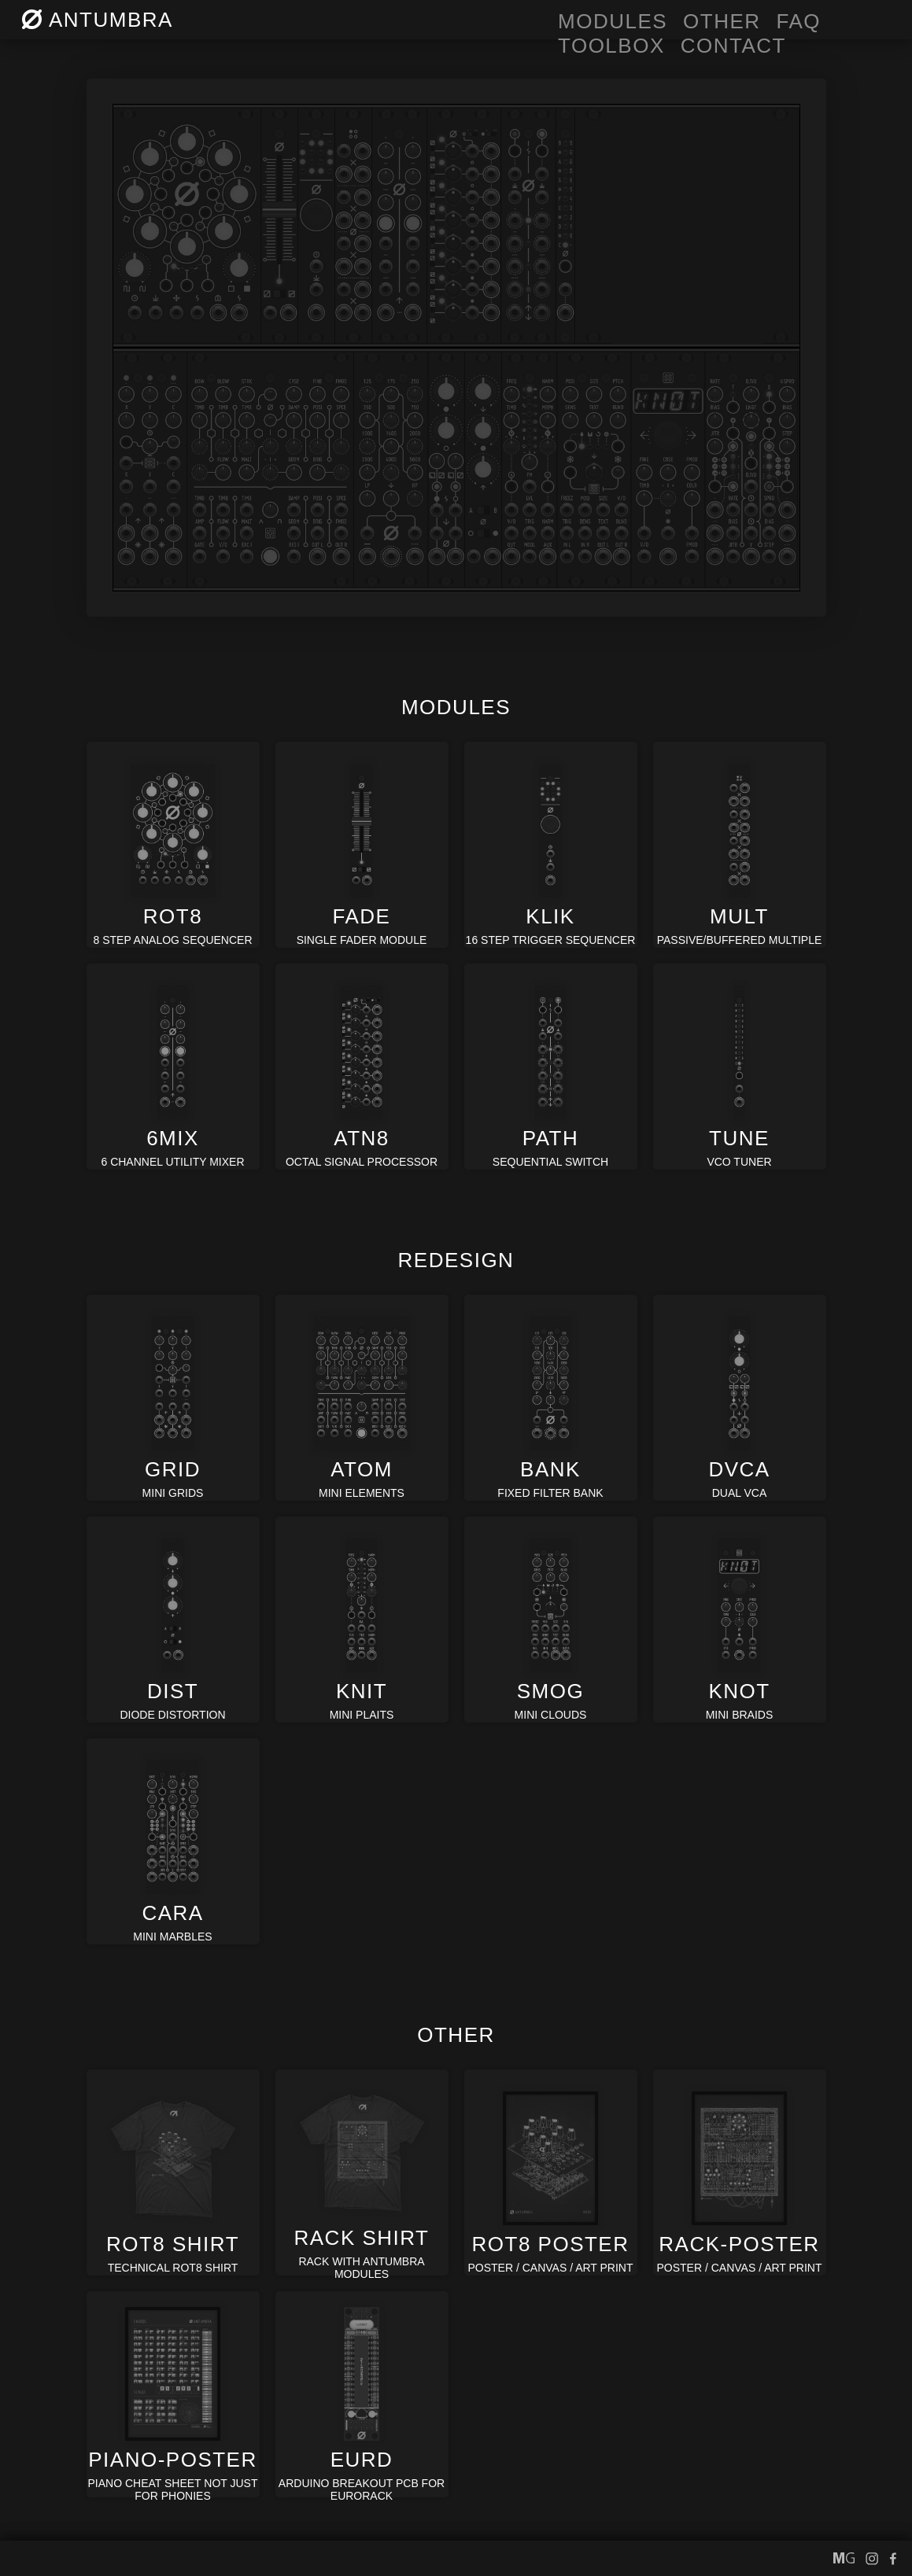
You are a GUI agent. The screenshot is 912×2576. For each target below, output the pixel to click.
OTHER (722, 21)
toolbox (611, 45)
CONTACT (733, 45)
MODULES (612, 21)
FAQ (799, 21)
